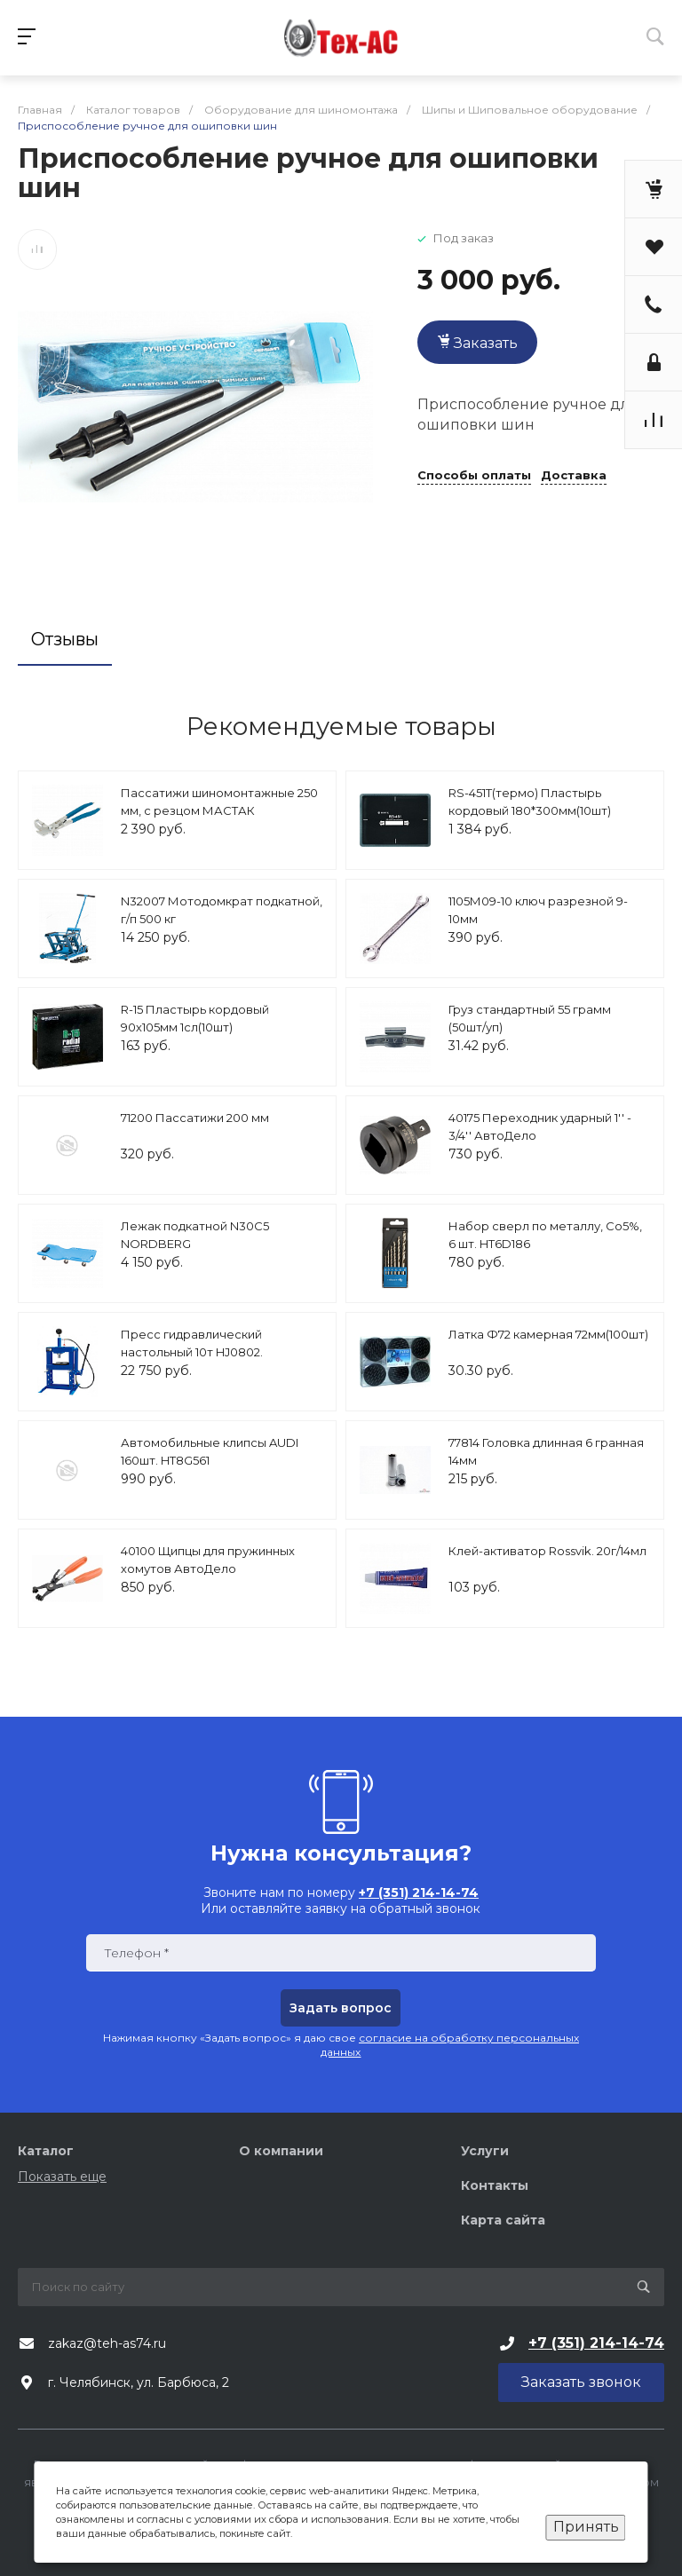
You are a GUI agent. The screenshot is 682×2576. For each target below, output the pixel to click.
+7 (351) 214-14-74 (596, 2343)
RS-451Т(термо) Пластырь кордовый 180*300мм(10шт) (529, 802)
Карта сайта (503, 2220)
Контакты (494, 2185)
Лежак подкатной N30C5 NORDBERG (195, 1235)
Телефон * (136, 1953)
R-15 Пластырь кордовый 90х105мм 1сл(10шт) (195, 1018)
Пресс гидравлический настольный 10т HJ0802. (192, 1343)
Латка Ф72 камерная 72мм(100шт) (548, 1334)
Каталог (46, 2151)
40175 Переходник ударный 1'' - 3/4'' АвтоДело (539, 1126)
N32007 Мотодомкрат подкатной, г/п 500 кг (221, 910)
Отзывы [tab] (65, 639)
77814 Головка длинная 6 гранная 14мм (546, 1451)
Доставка (574, 476)
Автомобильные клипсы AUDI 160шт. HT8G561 (209, 1451)
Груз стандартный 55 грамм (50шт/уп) (529, 1018)
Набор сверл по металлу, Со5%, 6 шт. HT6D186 (545, 1235)
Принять (586, 2526)
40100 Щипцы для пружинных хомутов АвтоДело (208, 1560)
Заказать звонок (581, 2382)
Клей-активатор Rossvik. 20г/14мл (547, 1551)
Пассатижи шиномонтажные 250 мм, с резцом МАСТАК (219, 802)
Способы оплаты (474, 476)
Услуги (485, 2151)
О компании (281, 2151)
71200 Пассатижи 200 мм (195, 1117)
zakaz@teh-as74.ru (107, 2343)
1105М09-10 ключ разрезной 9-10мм (538, 910)
